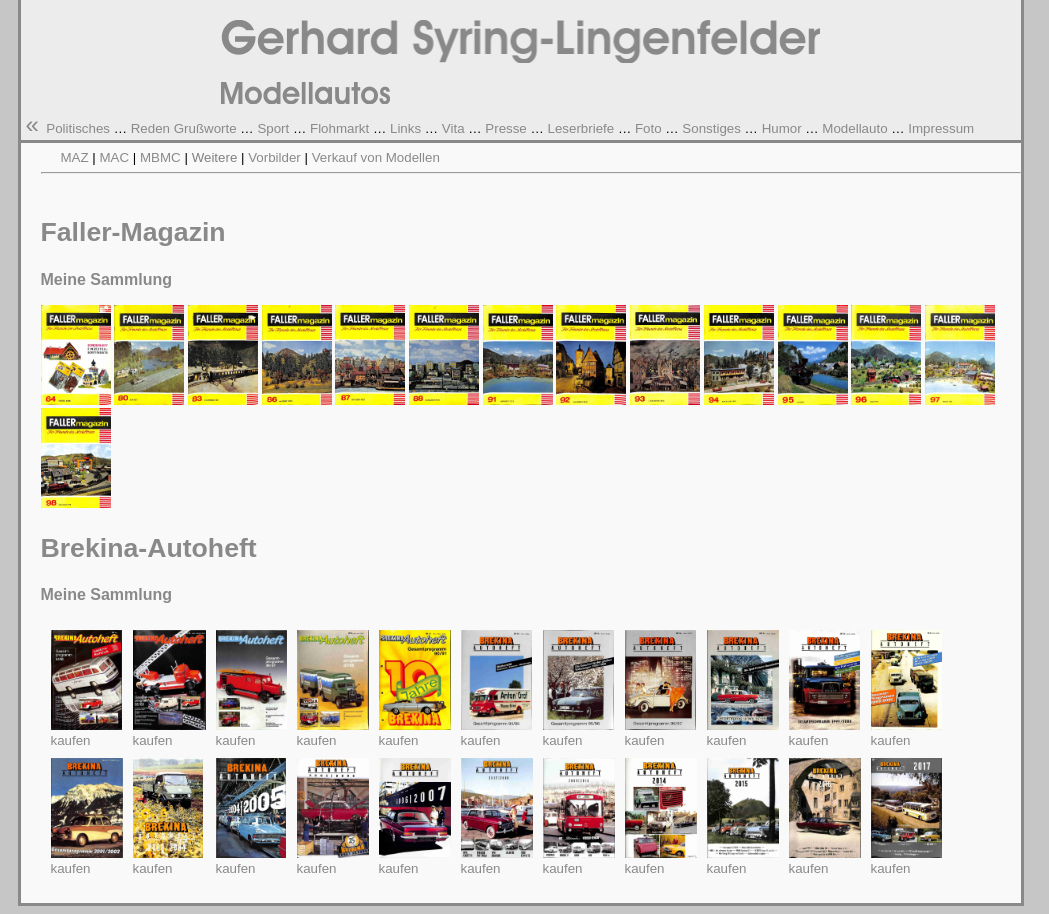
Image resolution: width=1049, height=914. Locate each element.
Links (405, 128)
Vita (453, 128)
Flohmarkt (339, 128)
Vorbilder (274, 157)
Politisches (78, 128)
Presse (505, 128)
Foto (648, 128)
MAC (115, 157)
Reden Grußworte (184, 128)
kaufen (71, 740)
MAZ (75, 157)
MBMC (162, 157)
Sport (273, 128)
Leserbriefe (581, 128)
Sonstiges (711, 128)
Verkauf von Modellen (376, 157)
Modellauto (854, 128)
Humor (782, 128)
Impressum (941, 128)
